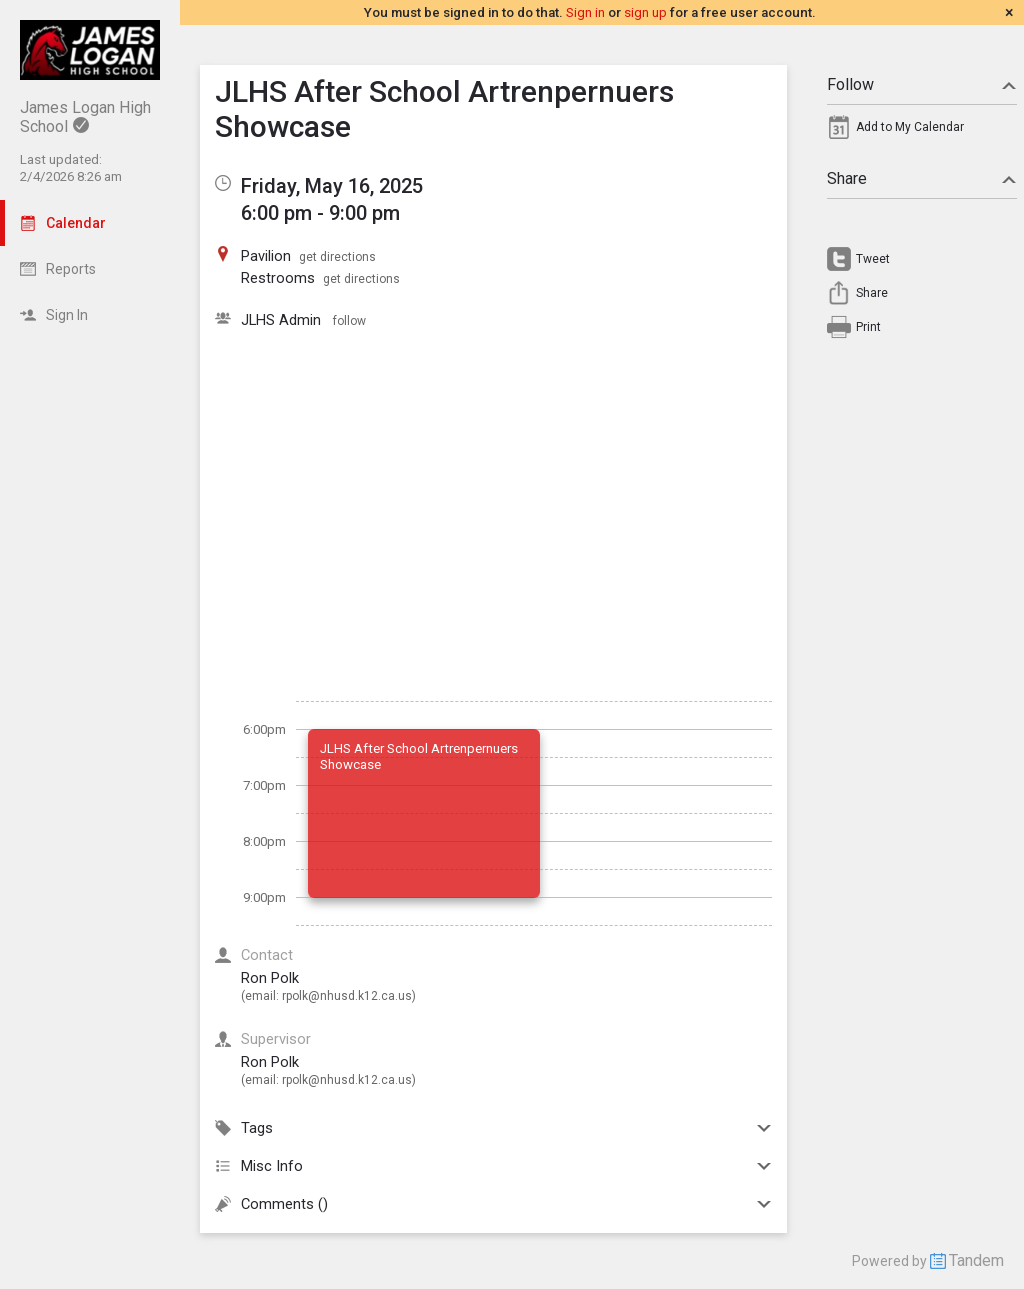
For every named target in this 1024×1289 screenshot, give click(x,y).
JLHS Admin (283, 320)
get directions (337, 257)
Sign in (585, 12)
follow (349, 321)
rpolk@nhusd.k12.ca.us (347, 996)
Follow (922, 84)
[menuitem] (922, 132)
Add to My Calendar (910, 127)
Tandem (976, 1260)
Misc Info (493, 1166)
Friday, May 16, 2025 (332, 186)
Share (922, 178)
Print (868, 327)
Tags (493, 1128)
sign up (645, 12)
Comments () (493, 1204)
